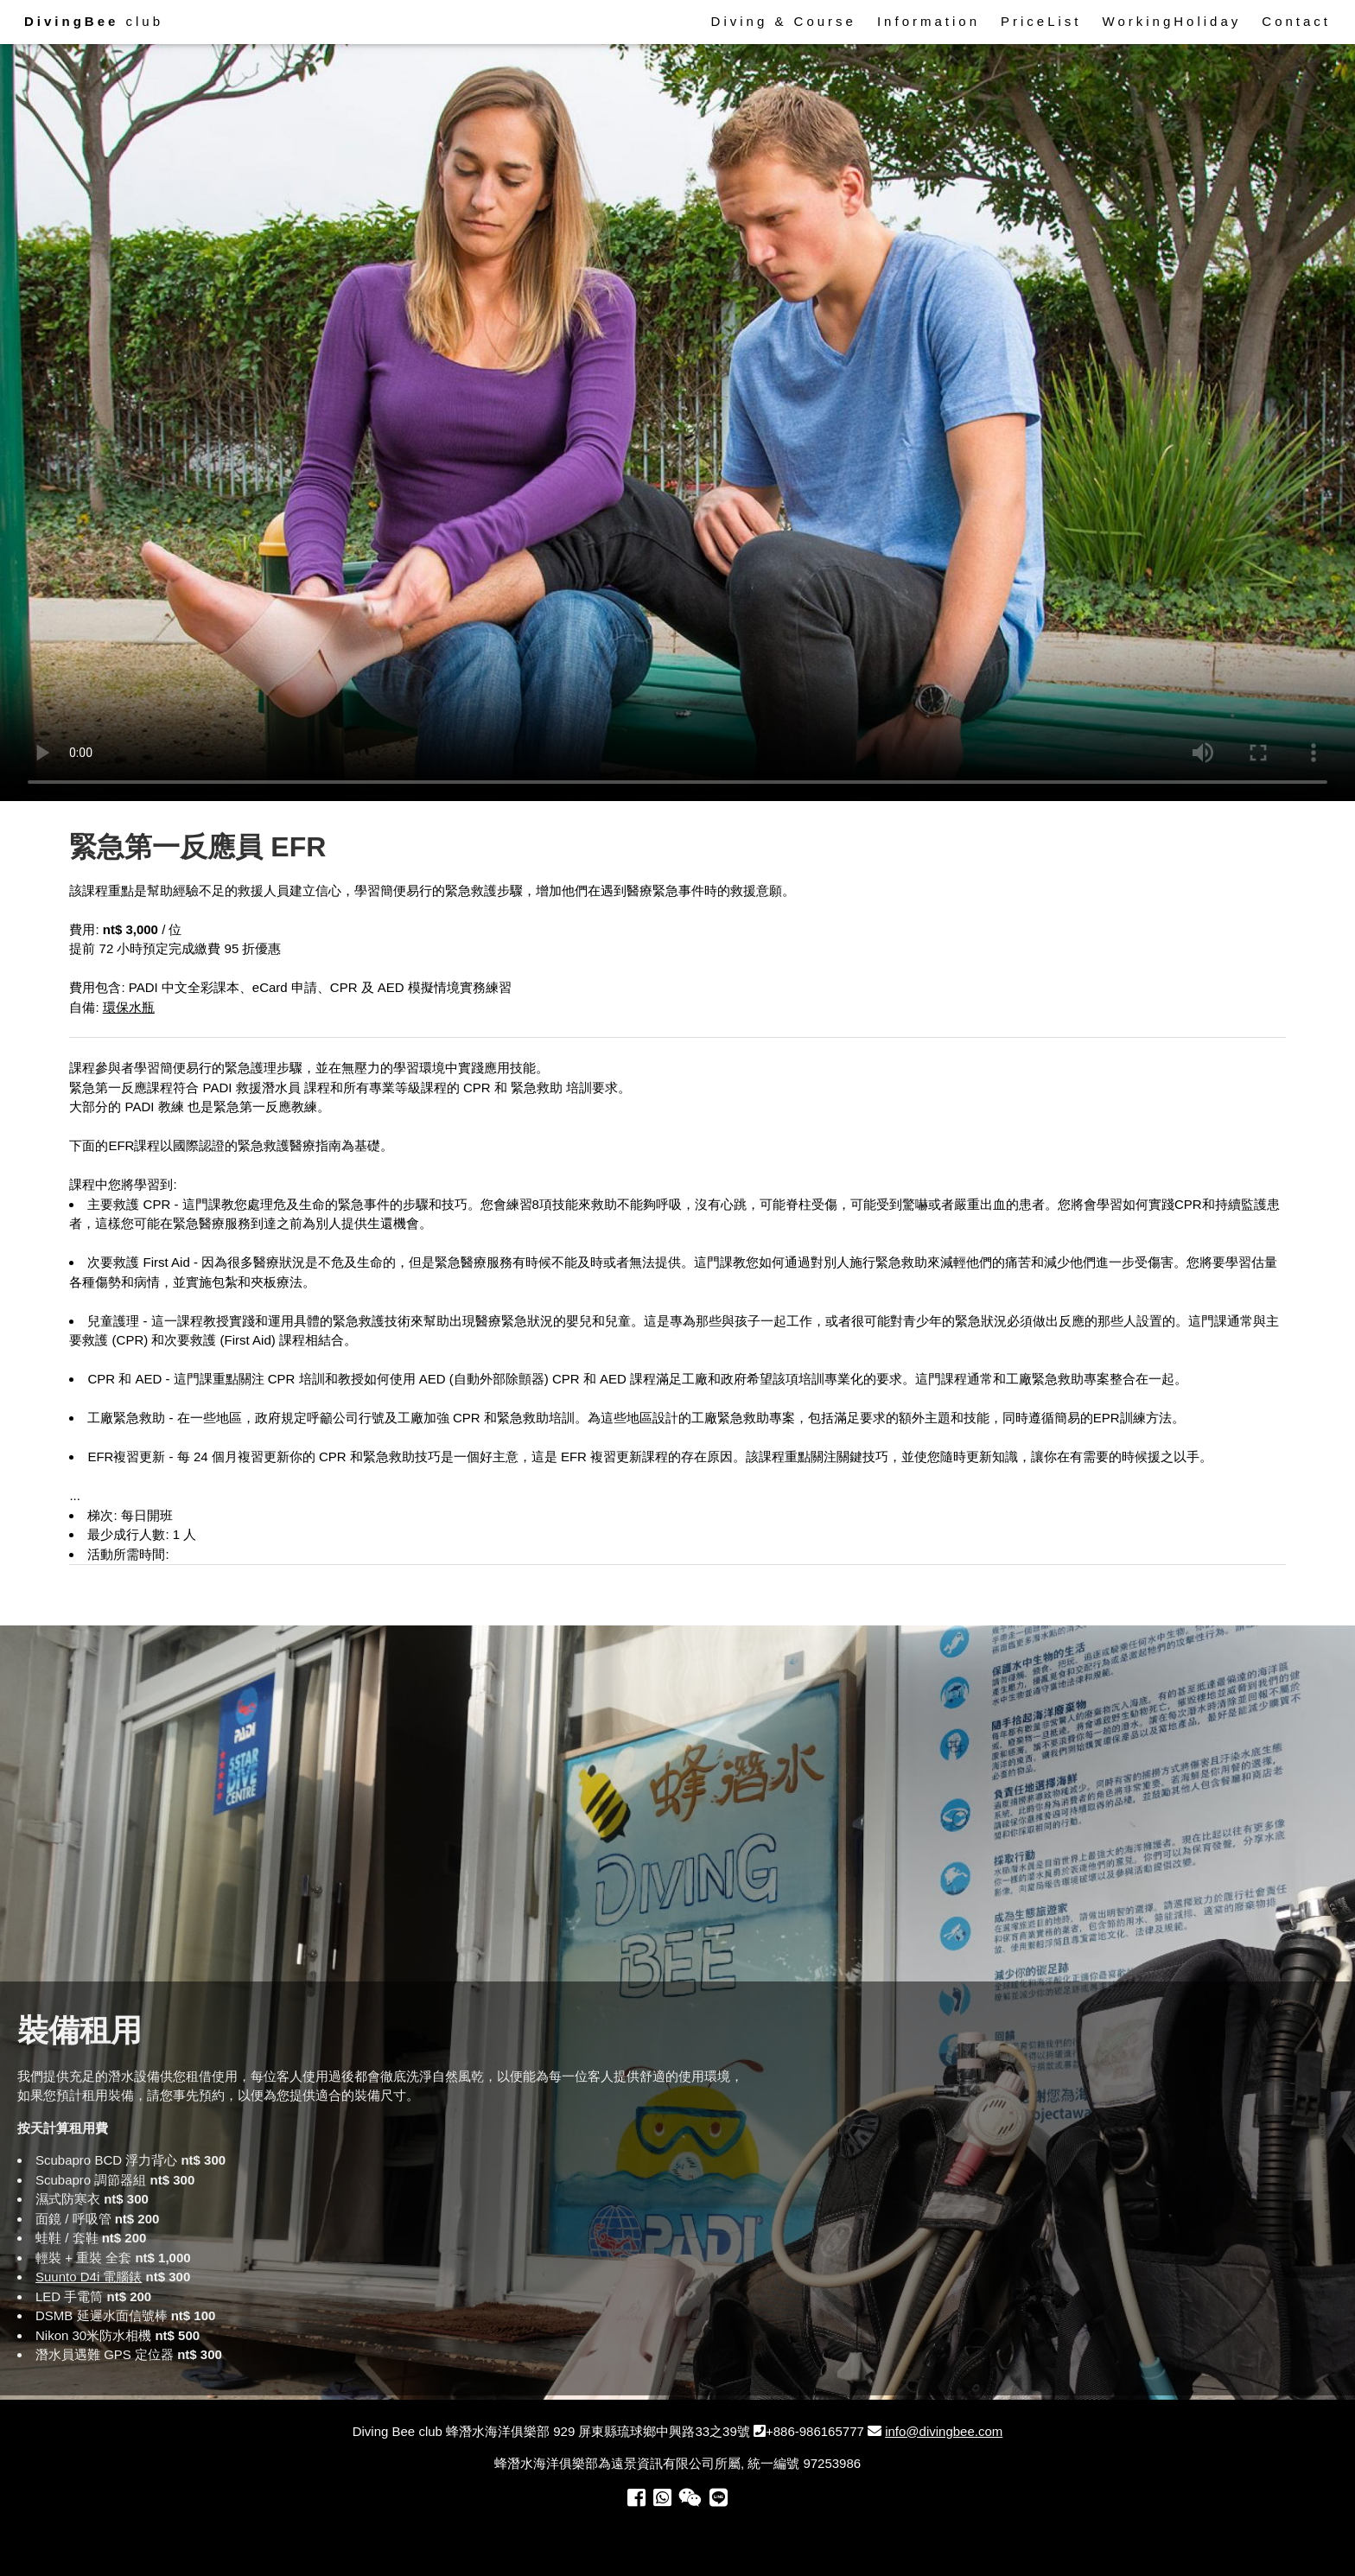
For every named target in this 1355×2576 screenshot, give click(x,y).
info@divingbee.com (943, 2431)
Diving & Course (783, 21)
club (93, 21)
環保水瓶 (129, 1007)
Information (928, 21)
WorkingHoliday (1172, 21)
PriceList (1041, 21)
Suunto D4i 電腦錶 (88, 2276)
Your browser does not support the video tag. (677, 420)
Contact (1296, 21)
